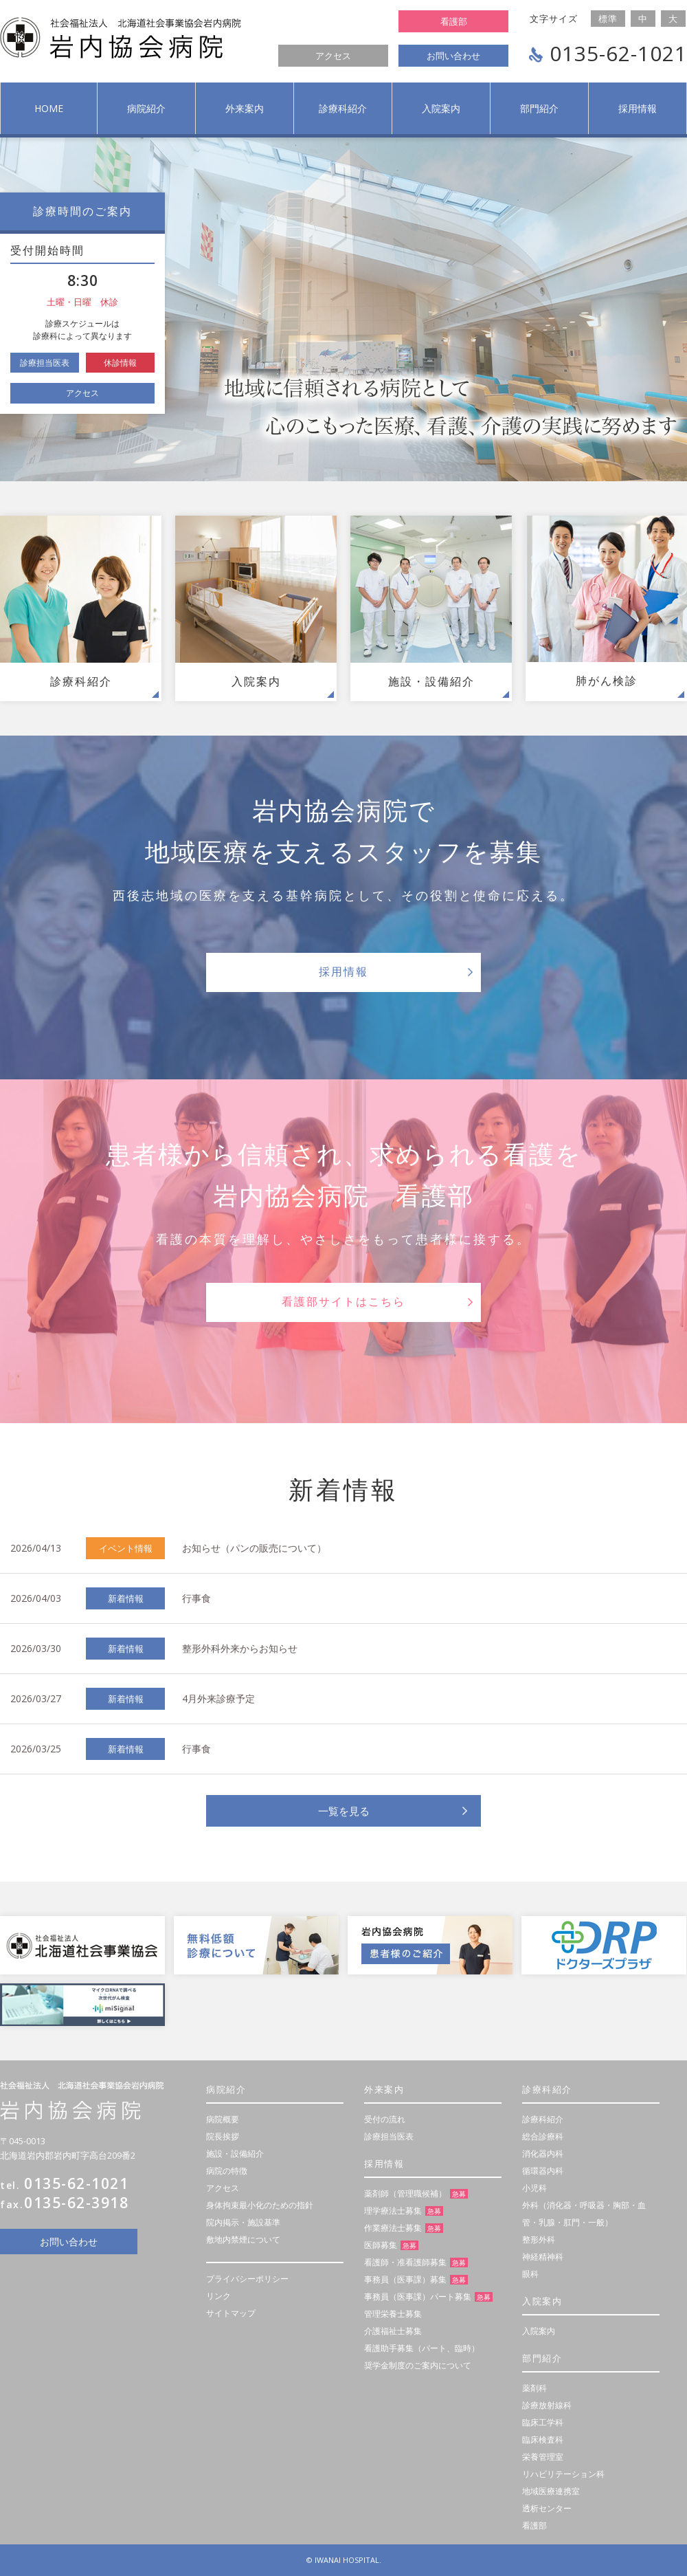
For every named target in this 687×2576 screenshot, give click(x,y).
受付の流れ (384, 2119)
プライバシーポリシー (247, 2279)
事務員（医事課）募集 (405, 2279)
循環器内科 (542, 2171)
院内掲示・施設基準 (243, 2222)
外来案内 (244, 108)
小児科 (534, 2188)
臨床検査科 (542, 2439)
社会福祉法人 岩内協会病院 (120, 37)
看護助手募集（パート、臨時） (422, 2348)
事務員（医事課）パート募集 (417, 2296)
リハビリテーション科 (563, 2474)
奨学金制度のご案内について (417, 2365)
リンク (218, 2296)
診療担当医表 (44, 362)
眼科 (530, 2274)
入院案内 (441, 108)
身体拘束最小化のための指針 (259, 2205)
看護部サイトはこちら (343, 1302)
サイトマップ (231, 2313)
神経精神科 (542, 2257)
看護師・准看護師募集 (405, 2262)
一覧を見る (344, 1811)
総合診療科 (542, 2136)
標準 (608, 18)
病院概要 (222, 2119)
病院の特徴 (226, 2171)
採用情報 (637, 108)
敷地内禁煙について (243, 2239)
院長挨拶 (222, 2136)
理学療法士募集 (393, 2210)
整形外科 (538, 2239)
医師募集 (380, 2245)
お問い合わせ (453, 55)
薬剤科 (534, 2388)
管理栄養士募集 (393, 2314)
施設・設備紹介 (235, 2153)
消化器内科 (542, 2153)
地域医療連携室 (551, 2491)
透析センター (547, 2508)
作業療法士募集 (393, 2228)
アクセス (333, 55)
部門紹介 (539, 108)
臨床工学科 (542, 2422)
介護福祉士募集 (393, 2331)
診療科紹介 (343, 108)
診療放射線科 (547, 2405)
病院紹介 (146, 108)
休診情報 (120, 362)
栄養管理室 (542, 2457)
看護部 (453, 21)
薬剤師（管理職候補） (405, 2193)
